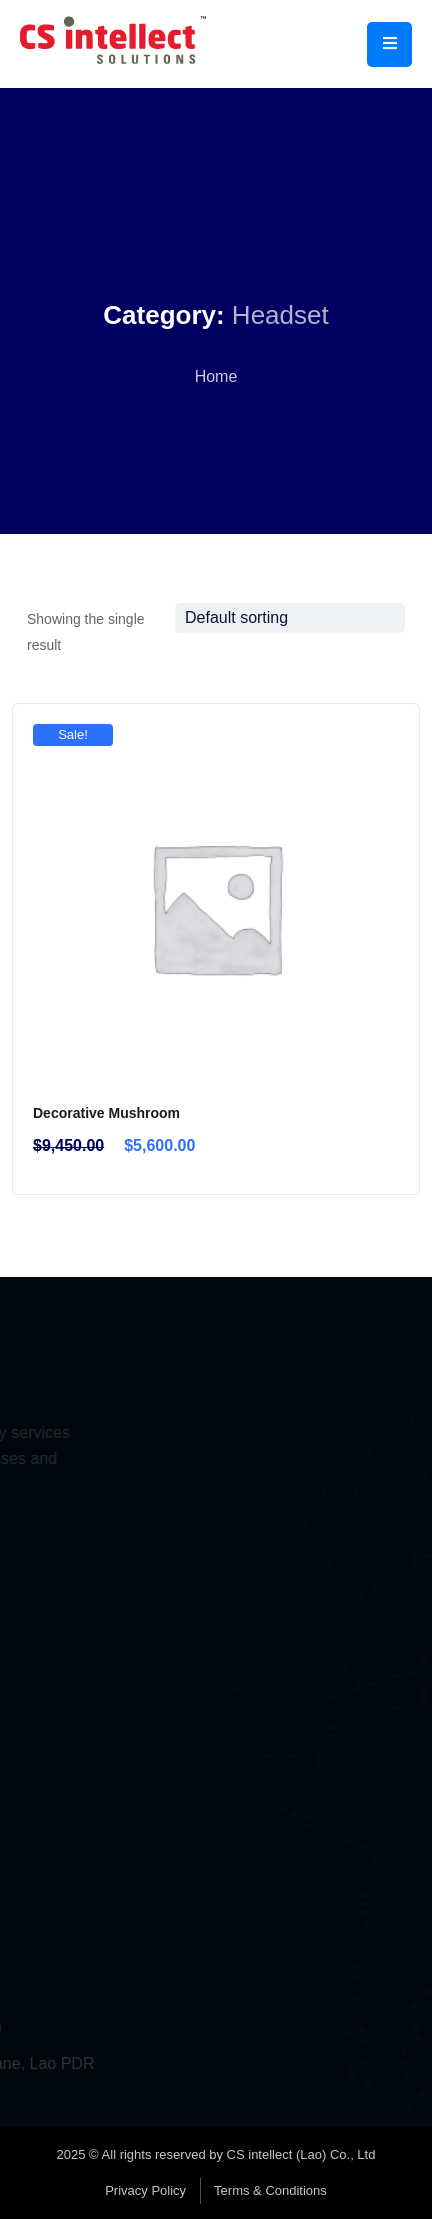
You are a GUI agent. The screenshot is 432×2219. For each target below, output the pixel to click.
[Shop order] (290, 618)
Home (216, 376)
